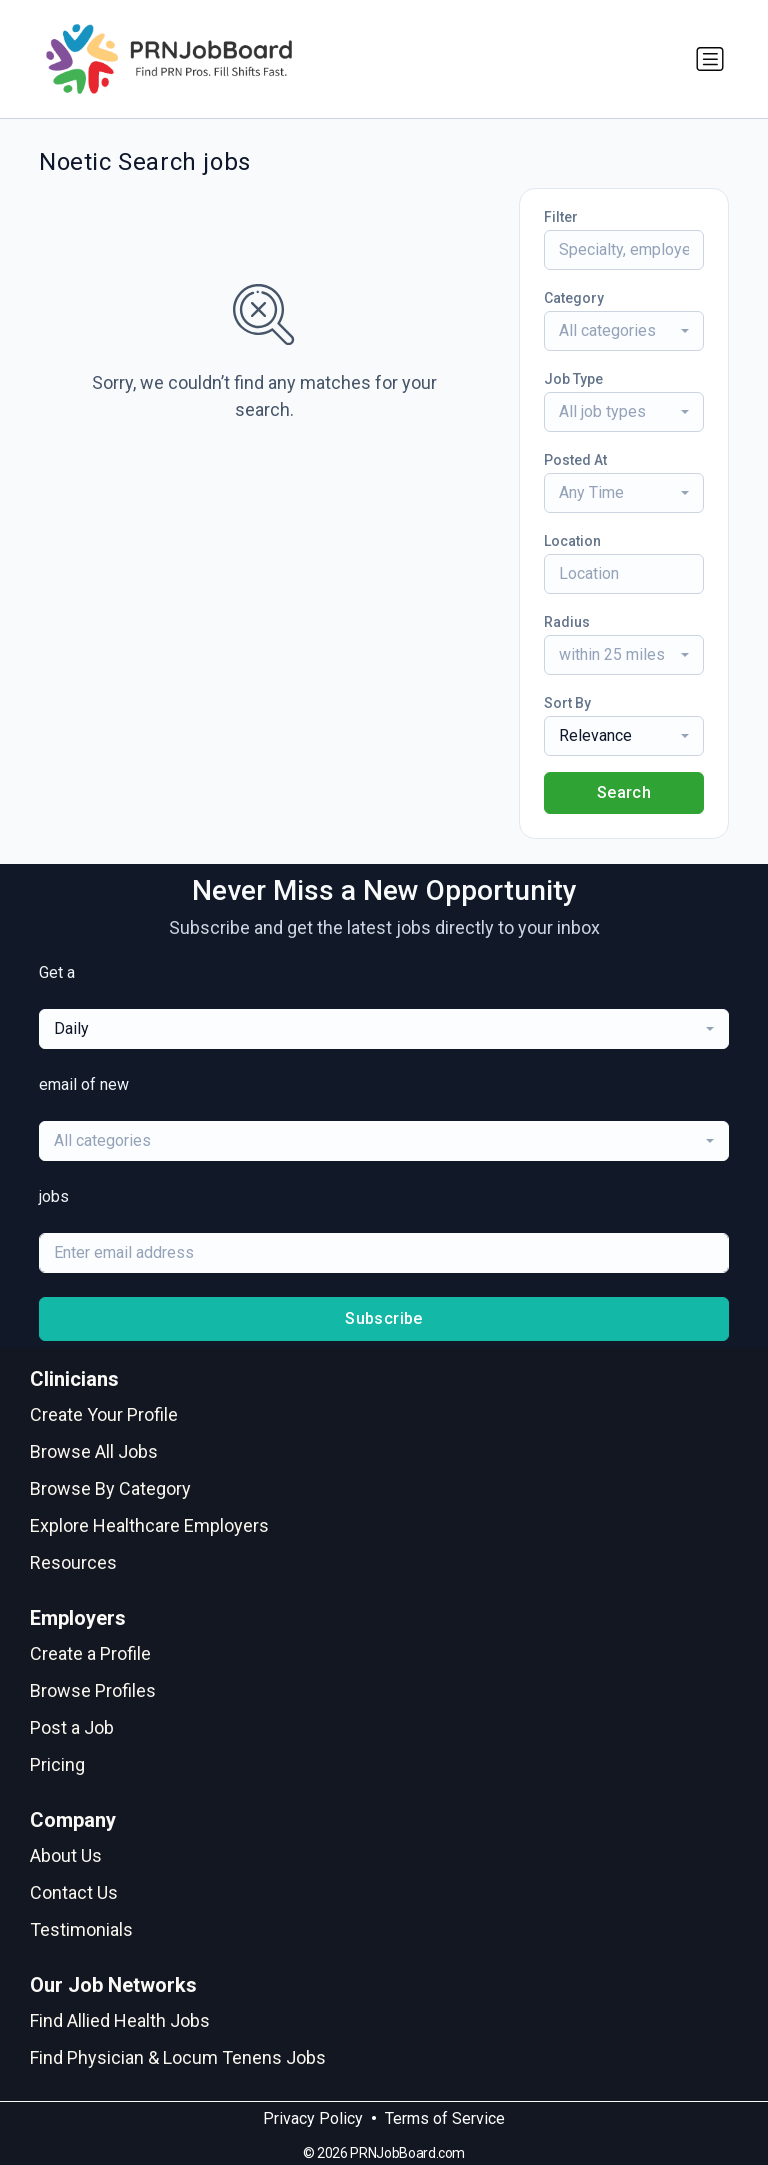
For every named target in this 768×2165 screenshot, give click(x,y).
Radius (567, 622)
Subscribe (384, 1318)
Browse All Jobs (94, 1451)
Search (624, 792)
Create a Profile (90, 1653)
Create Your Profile (104, 1414)
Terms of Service (445, 2118)
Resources (73, 1562)
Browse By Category (110, 1488)
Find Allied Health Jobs (120, 2020)
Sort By (567, 703)
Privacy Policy (313, 2118)
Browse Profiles (93, 1690)
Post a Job (72, 1727)
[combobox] (624, 331)
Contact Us (74, 1892)
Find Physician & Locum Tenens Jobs (178, 2057)
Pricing (57, 1764)
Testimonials (81, 1929)
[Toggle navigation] (710, 59)
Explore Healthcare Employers (149, 1525)
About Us (66, 1855)
